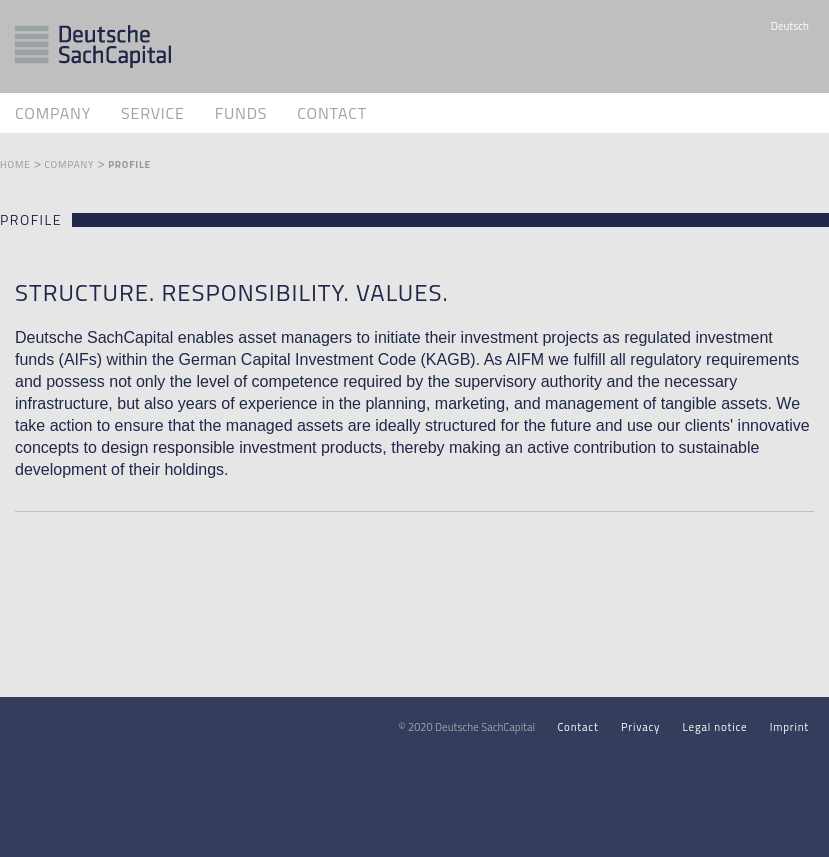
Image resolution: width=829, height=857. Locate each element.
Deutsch (790, 26)
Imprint (789, 727)
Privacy (640, 727)
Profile (129, 164)
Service (153, 113)
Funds (241, 113)
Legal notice (715, 727)
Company (53, 113)
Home (15, 164)
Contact (332, 113)
